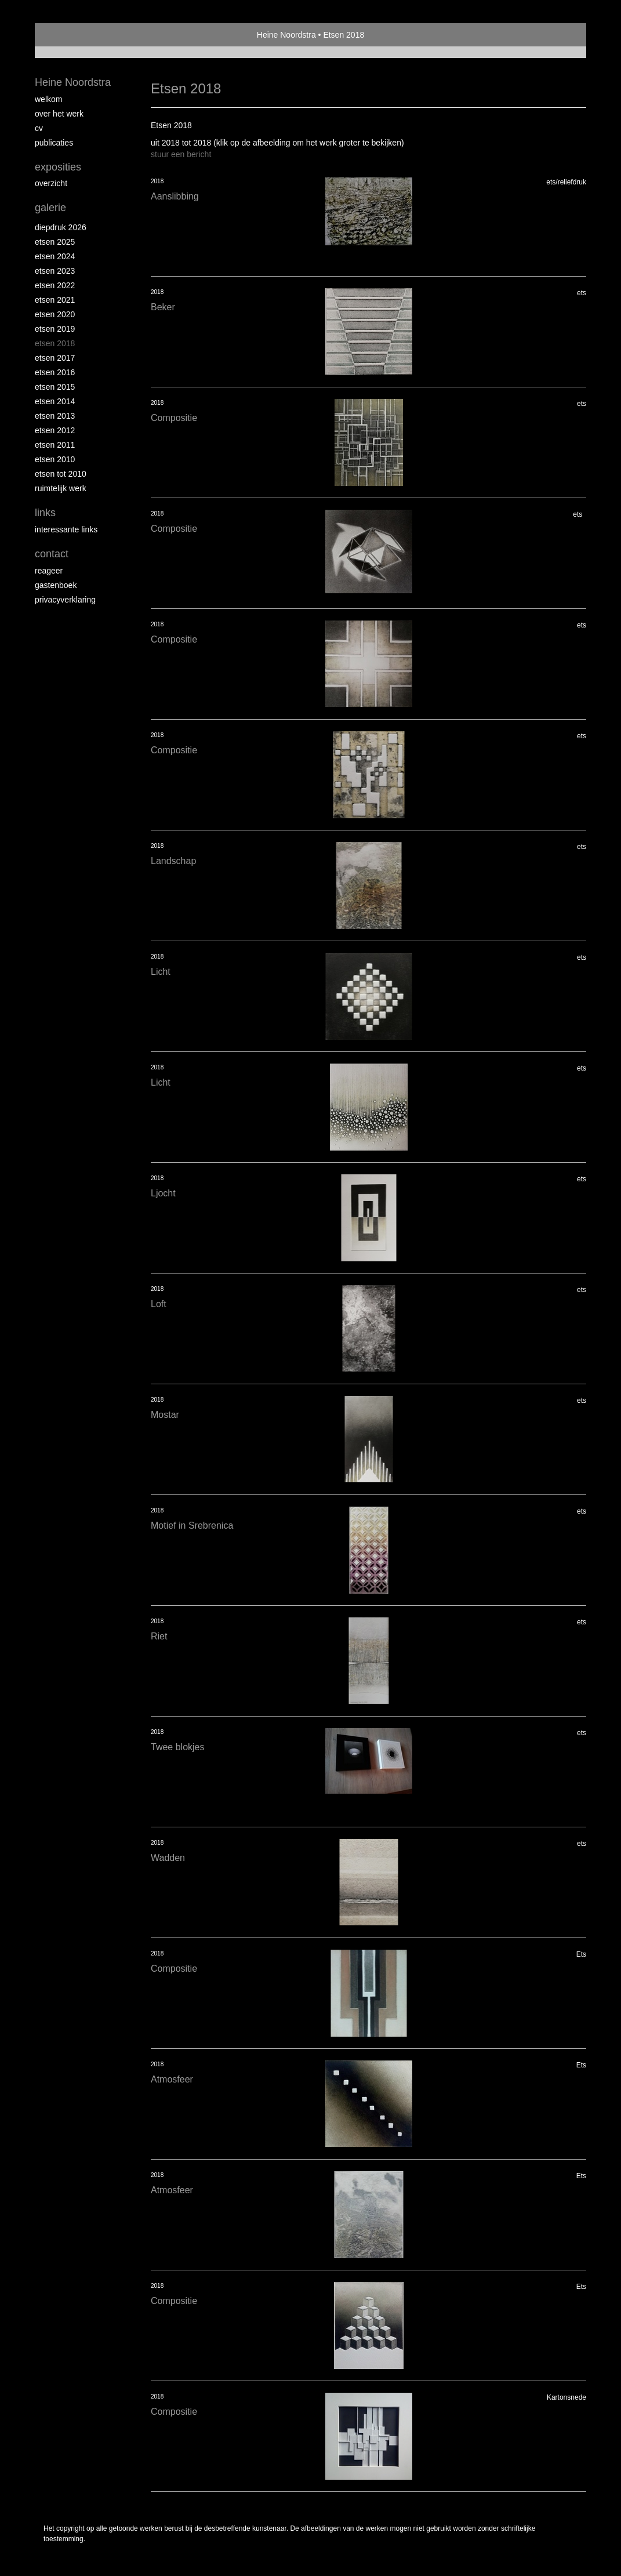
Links (45, 512)
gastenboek (56, 585)
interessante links (66, 529)
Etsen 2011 (55, 444)
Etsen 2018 (55, 343)
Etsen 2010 (55, 459)
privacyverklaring (65, 599)
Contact (51, 554)
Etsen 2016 (55, 372)
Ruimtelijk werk (60, 488)
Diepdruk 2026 (60, 227)
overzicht (51, 183)
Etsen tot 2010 (60, 473)
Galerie (50, 207)
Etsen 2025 (55, 241)
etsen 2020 (55, 314)
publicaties (54, 142)
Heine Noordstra (286, 34)
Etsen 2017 (55, 357)
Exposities (58, 167)
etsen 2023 (55, 270)
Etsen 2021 (55, 299)
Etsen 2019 (55, 328)
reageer (49, 570)
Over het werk (59, 113)
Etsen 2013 (55, 415)
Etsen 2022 (55, 285)
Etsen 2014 (55, 401)
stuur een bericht (181, 154)
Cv (39, 128)
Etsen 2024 (55, 256)
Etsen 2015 (55, 386)
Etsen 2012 (55, 430)
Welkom (48, 99)
